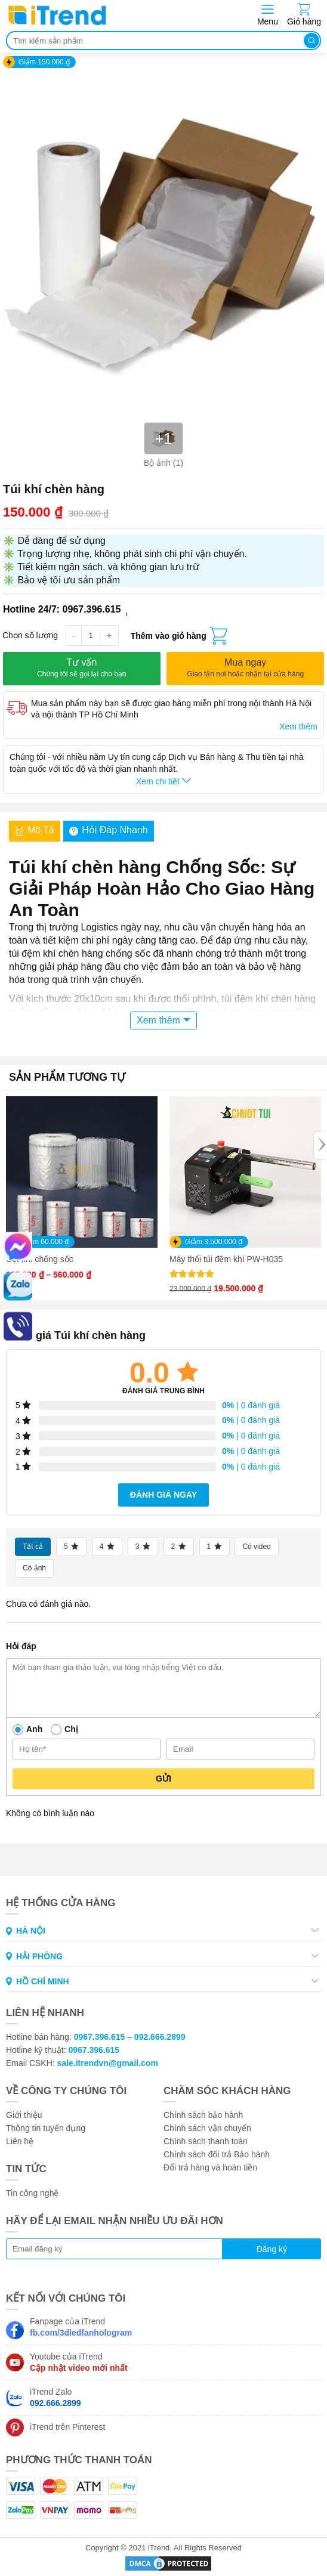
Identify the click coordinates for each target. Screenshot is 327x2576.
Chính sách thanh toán (206, 2141)
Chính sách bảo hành (203, 2115)
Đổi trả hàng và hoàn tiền (210, 2167)
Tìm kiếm (311, 40)
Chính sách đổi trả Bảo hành (217, 2154)
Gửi (163, 1778)
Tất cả (33, 1546)
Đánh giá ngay (163, 1494)
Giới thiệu (24, 2115)
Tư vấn (82, 668)
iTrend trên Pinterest (67, 2427)
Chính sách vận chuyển (207, 2128)
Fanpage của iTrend (81, 2327)
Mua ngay (245, 668)
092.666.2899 (160, 2037)
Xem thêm (298, 726)
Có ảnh (34, 1568)
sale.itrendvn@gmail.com (107, 2063)
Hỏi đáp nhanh (108, 830)
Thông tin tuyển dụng (45, 2128)
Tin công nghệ (32, 2193)
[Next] (320, 1145)
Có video (256, 1546)
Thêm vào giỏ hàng (168, 636)
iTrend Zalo (55, 2397)
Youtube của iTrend (79, 2362)
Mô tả (34, 830)
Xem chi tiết (163, 781)
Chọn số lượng (30, 635)
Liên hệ (19, 2141)
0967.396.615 (99, 2037)
